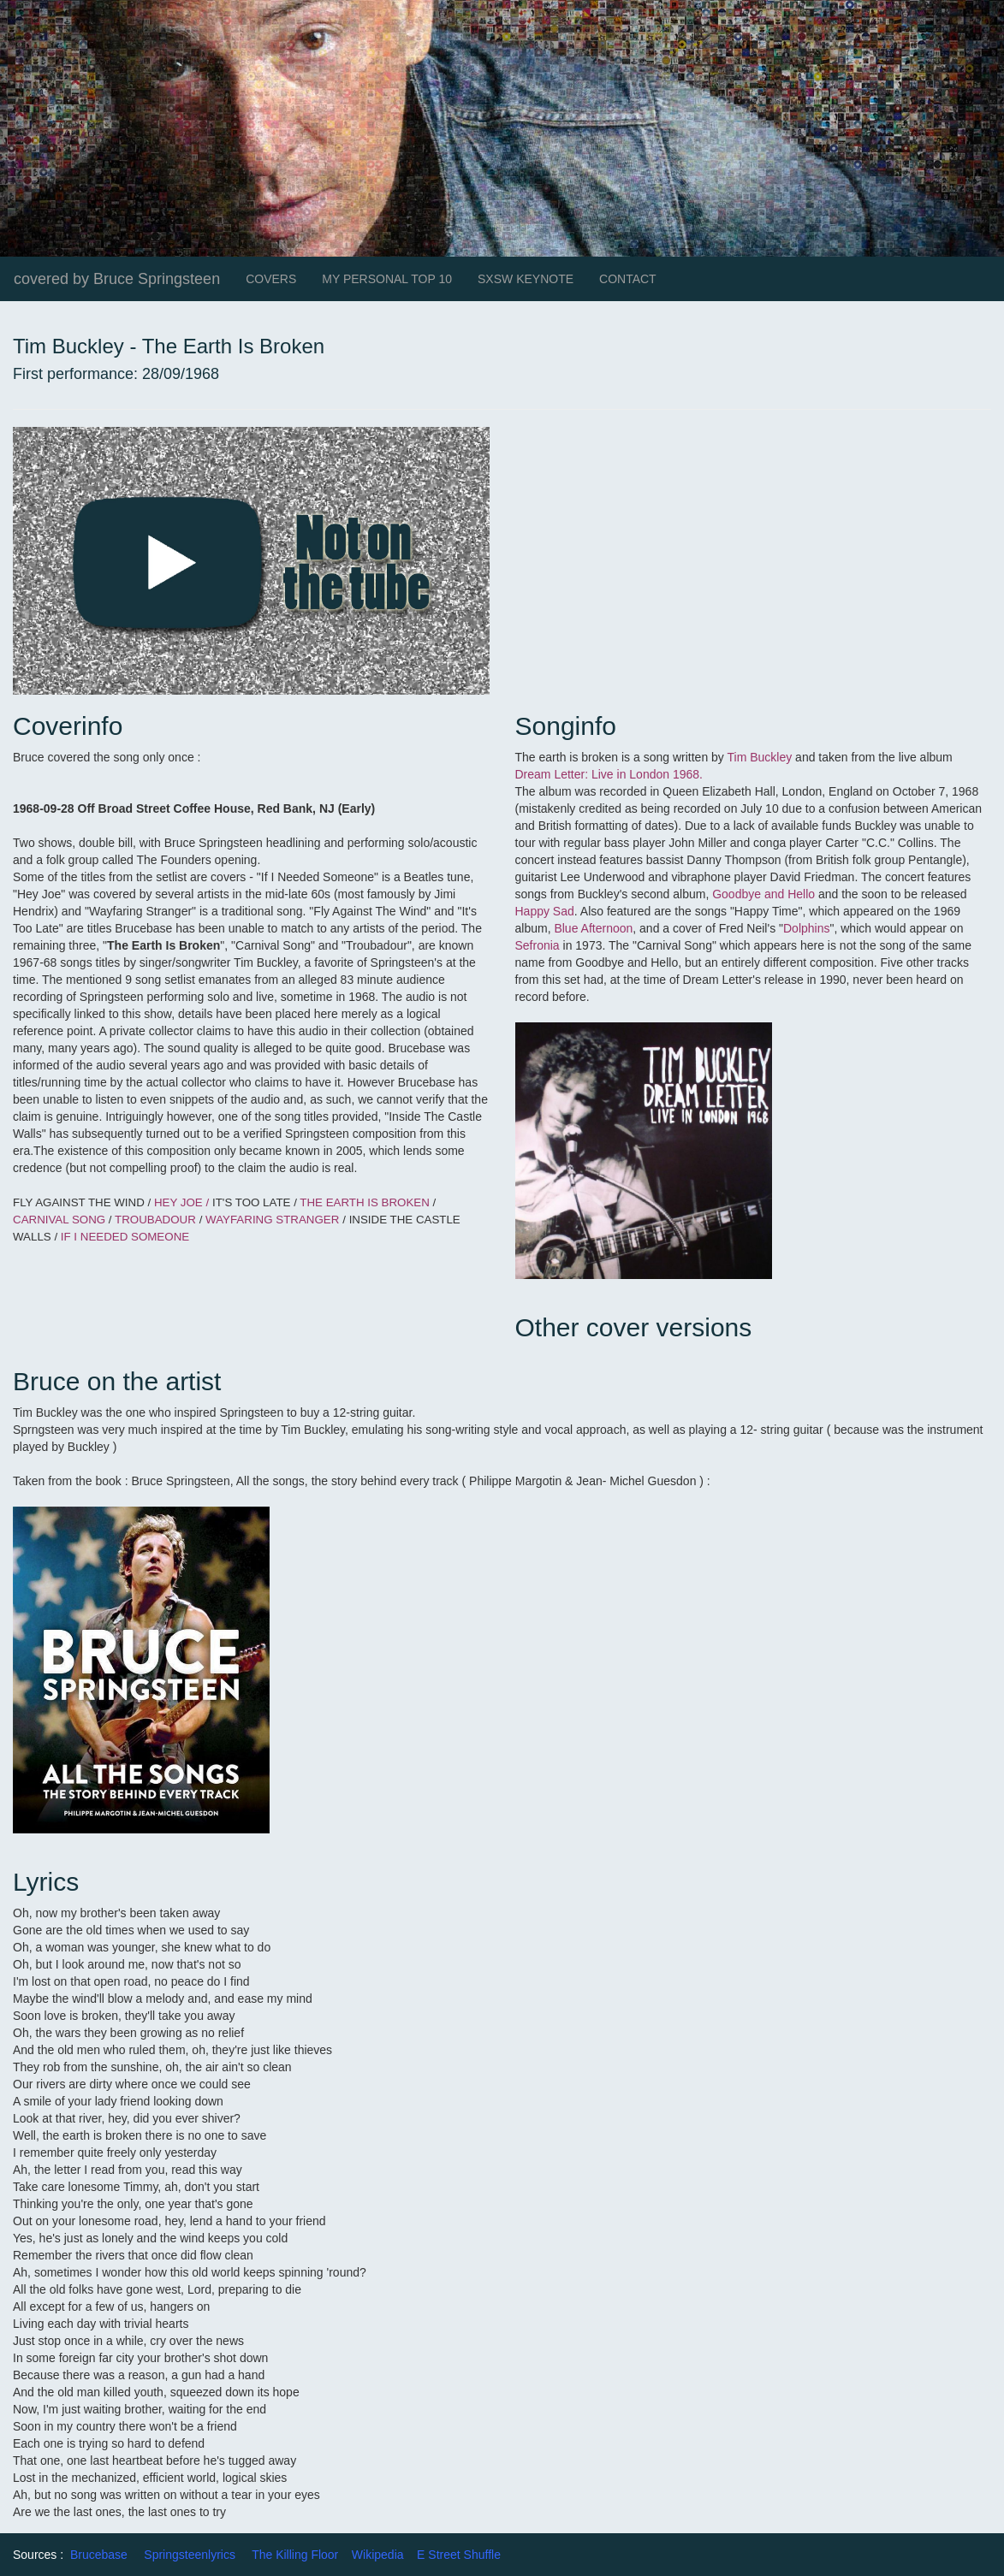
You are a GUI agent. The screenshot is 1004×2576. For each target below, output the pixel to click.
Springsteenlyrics (189, 2554)
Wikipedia (378, 2554)
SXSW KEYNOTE (525, 279)
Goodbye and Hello (763, 894)
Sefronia (537, 945)
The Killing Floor (295, 2554)
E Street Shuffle (459, 2554)
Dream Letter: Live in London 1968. (609, 774)
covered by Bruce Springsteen (117, 278)
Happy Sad (544, 911)
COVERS (271, 279)
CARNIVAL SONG (61, 1219)
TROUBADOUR (155, 1219)
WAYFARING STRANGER (272, 1219)
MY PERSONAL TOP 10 (387, 279)
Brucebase (99, 2554)
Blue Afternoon (593, 928)
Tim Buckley (759, 757)
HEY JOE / (181, 1202)
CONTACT (627, 279)
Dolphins (806, 928)
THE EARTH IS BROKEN (366, 1202)
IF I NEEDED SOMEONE (127, 1236)
